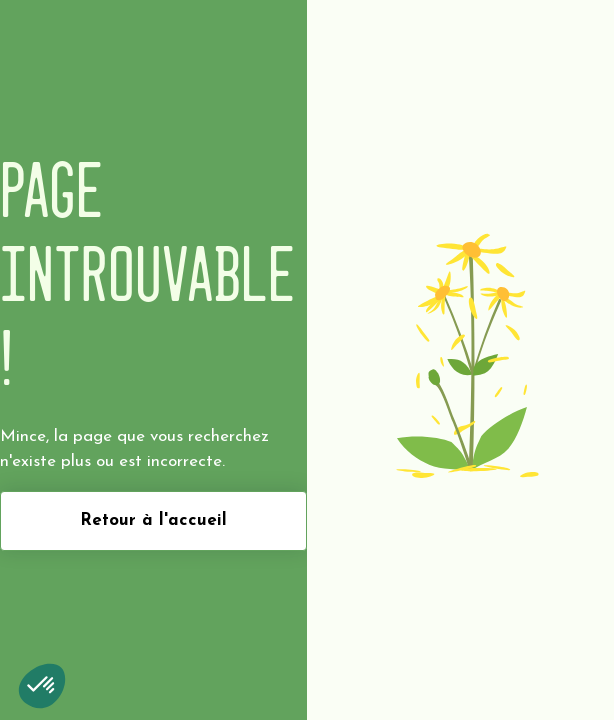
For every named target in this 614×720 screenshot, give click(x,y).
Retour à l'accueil (153, 520)
